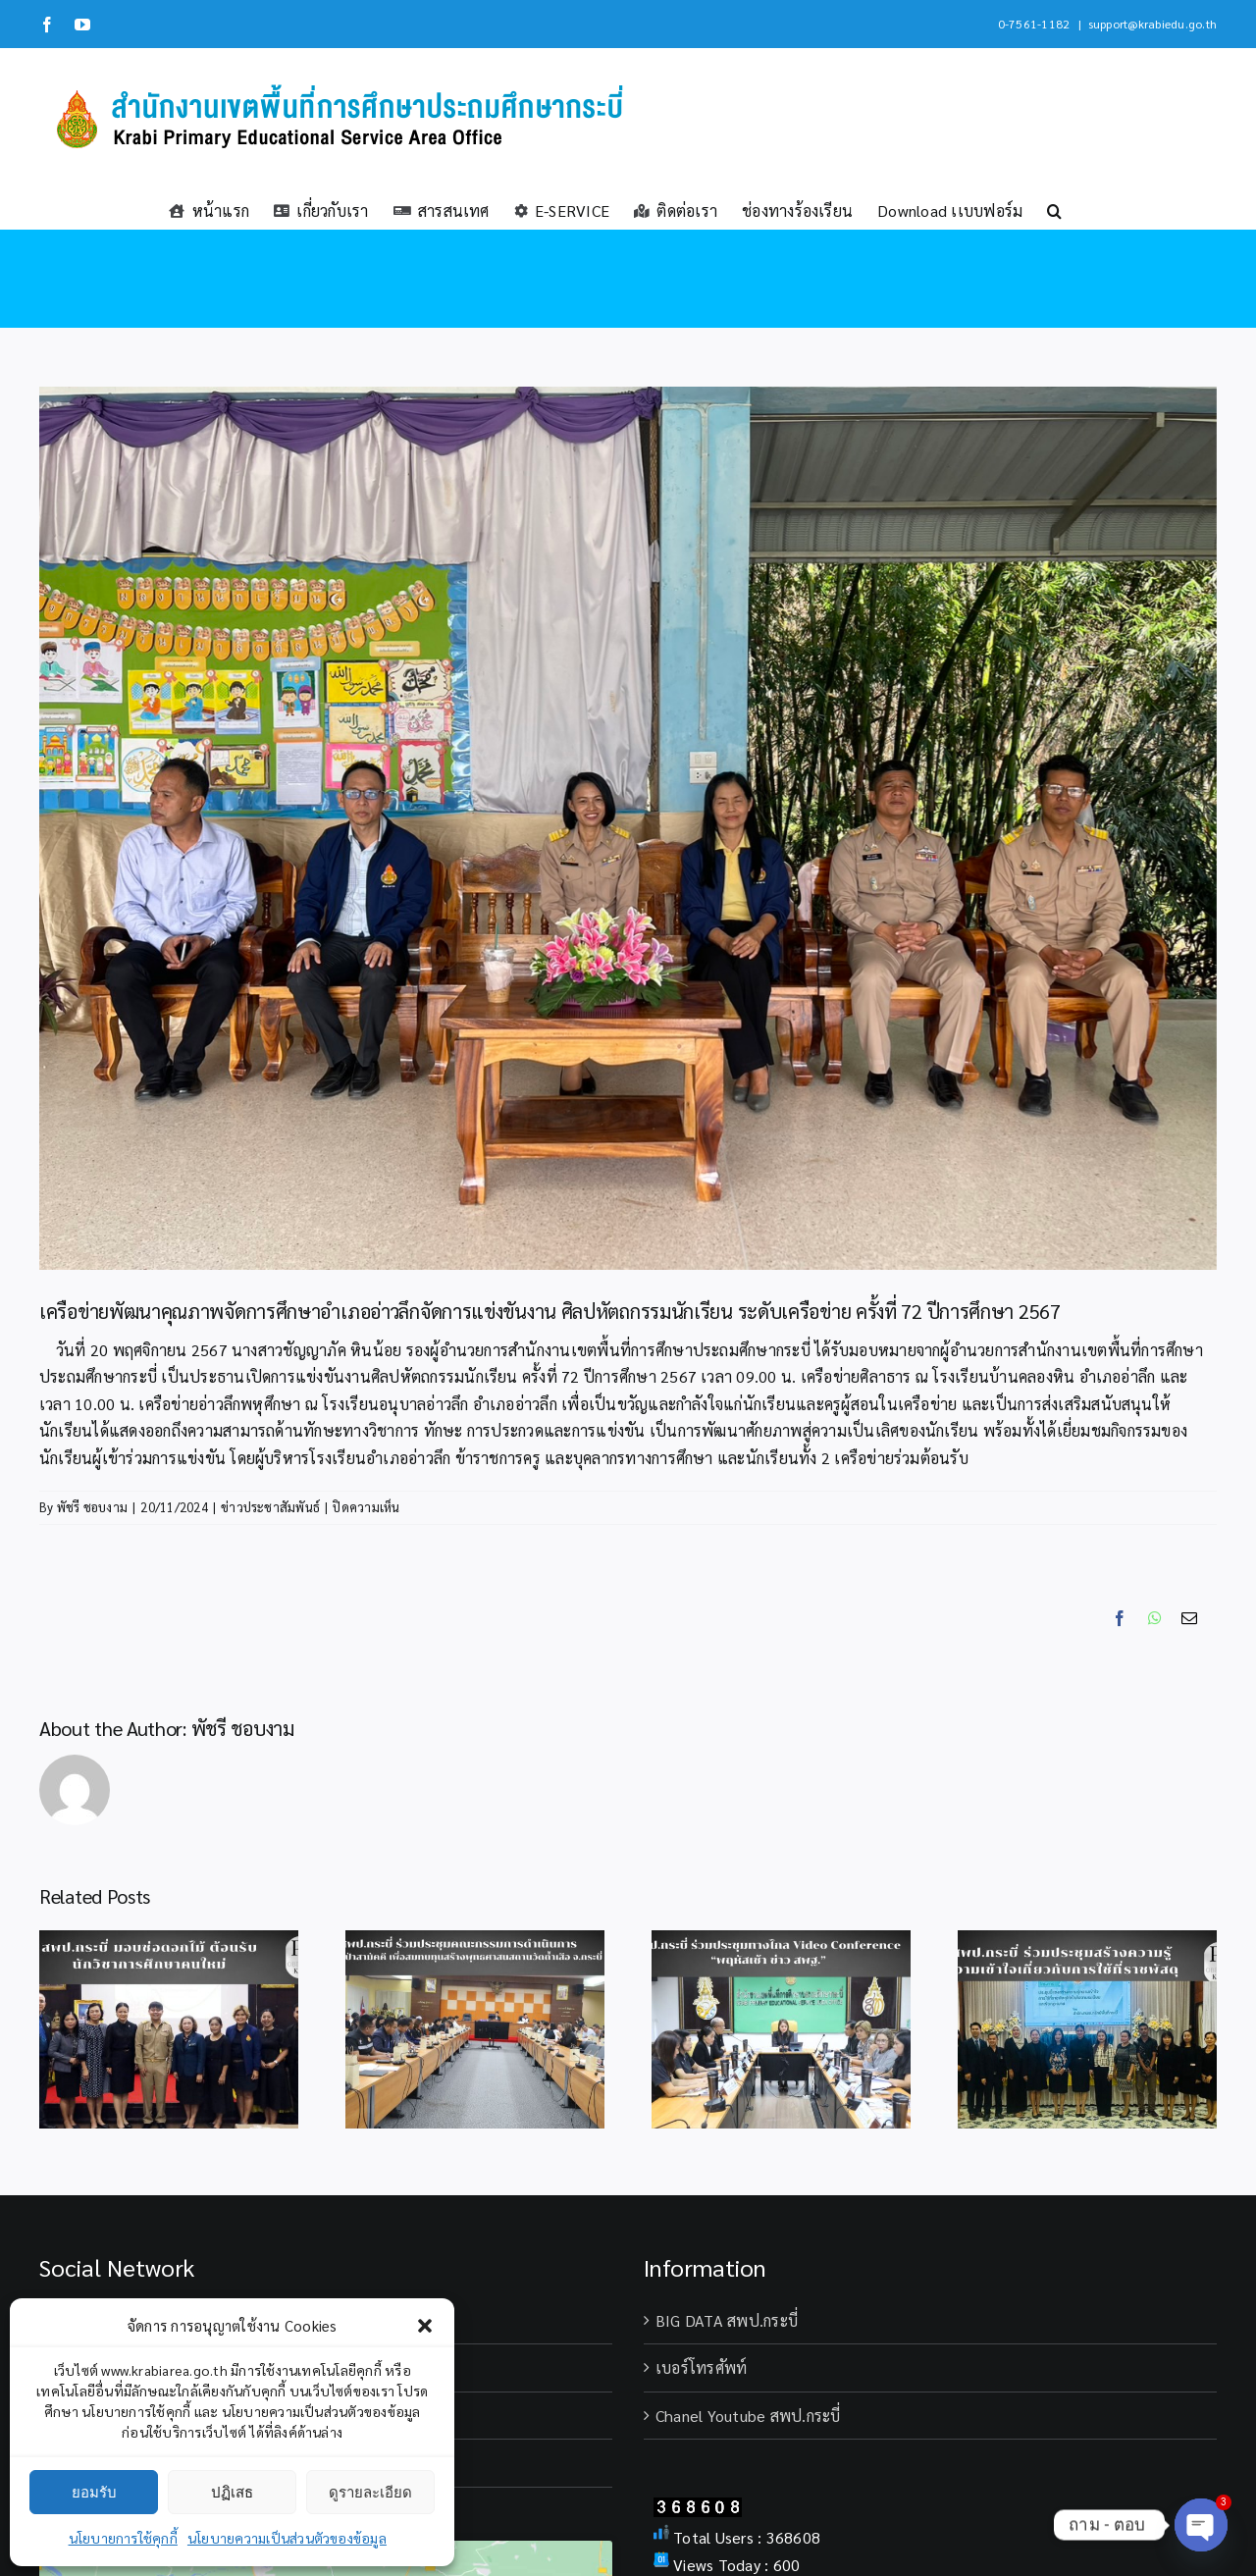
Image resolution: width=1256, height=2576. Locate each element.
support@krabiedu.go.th (1152, 23)
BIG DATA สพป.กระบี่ (726, 2320)
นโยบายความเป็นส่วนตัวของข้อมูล (287, 2538)
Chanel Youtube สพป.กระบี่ (748, 2415)
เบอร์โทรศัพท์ (701, 2367)
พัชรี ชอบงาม (92, 1506)
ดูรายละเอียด (370, 2492)
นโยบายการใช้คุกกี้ (123, 2538)
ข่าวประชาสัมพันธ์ (270, 1506)
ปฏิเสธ (232, 2492)
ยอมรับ (94, 2492)
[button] (425, 2326)
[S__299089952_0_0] (628, 828)
